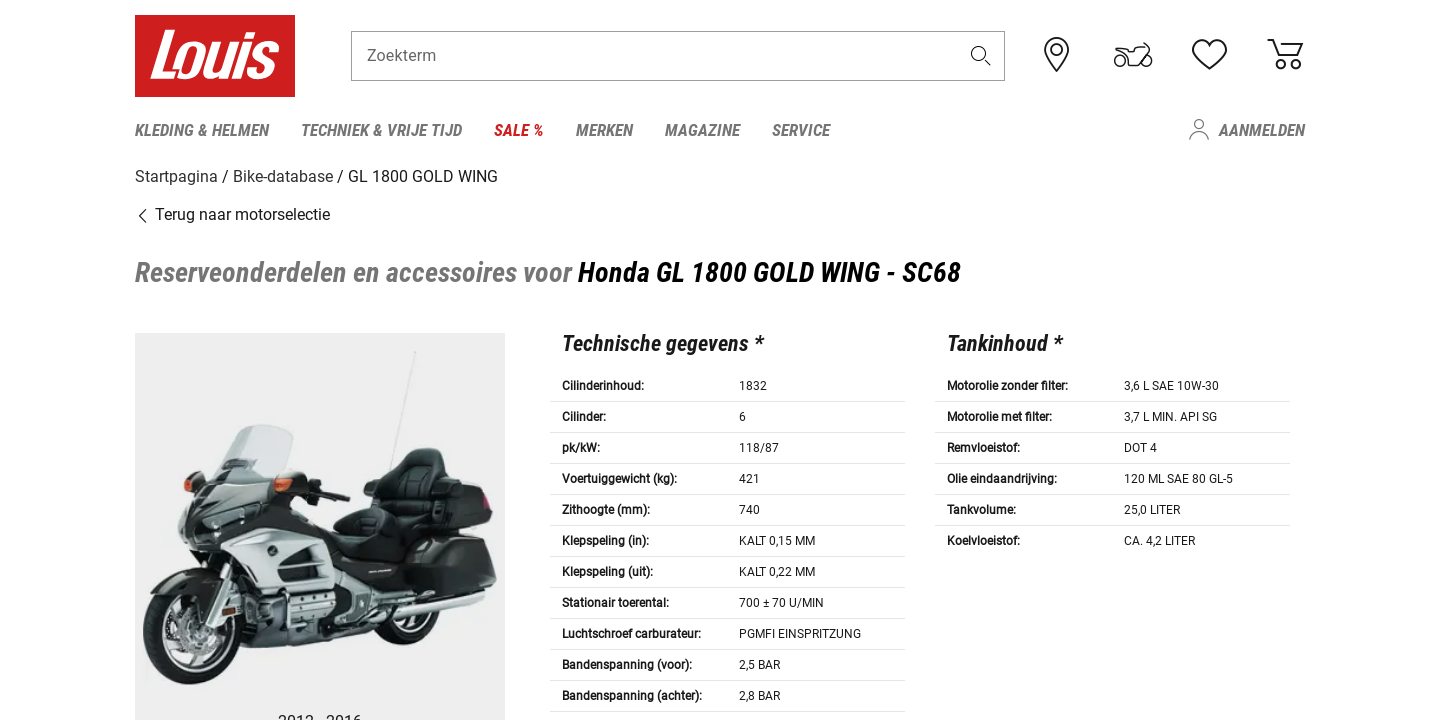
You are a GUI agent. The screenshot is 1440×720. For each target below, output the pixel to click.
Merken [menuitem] (604, 130)
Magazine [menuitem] (702, 130)
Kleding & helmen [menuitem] (202, 130)
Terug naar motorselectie (232, 214)
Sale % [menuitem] (519, 130)
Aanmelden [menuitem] (1262, 130)
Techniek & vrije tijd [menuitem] (381, 130)
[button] (981, 56)
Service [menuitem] (801, 130)
